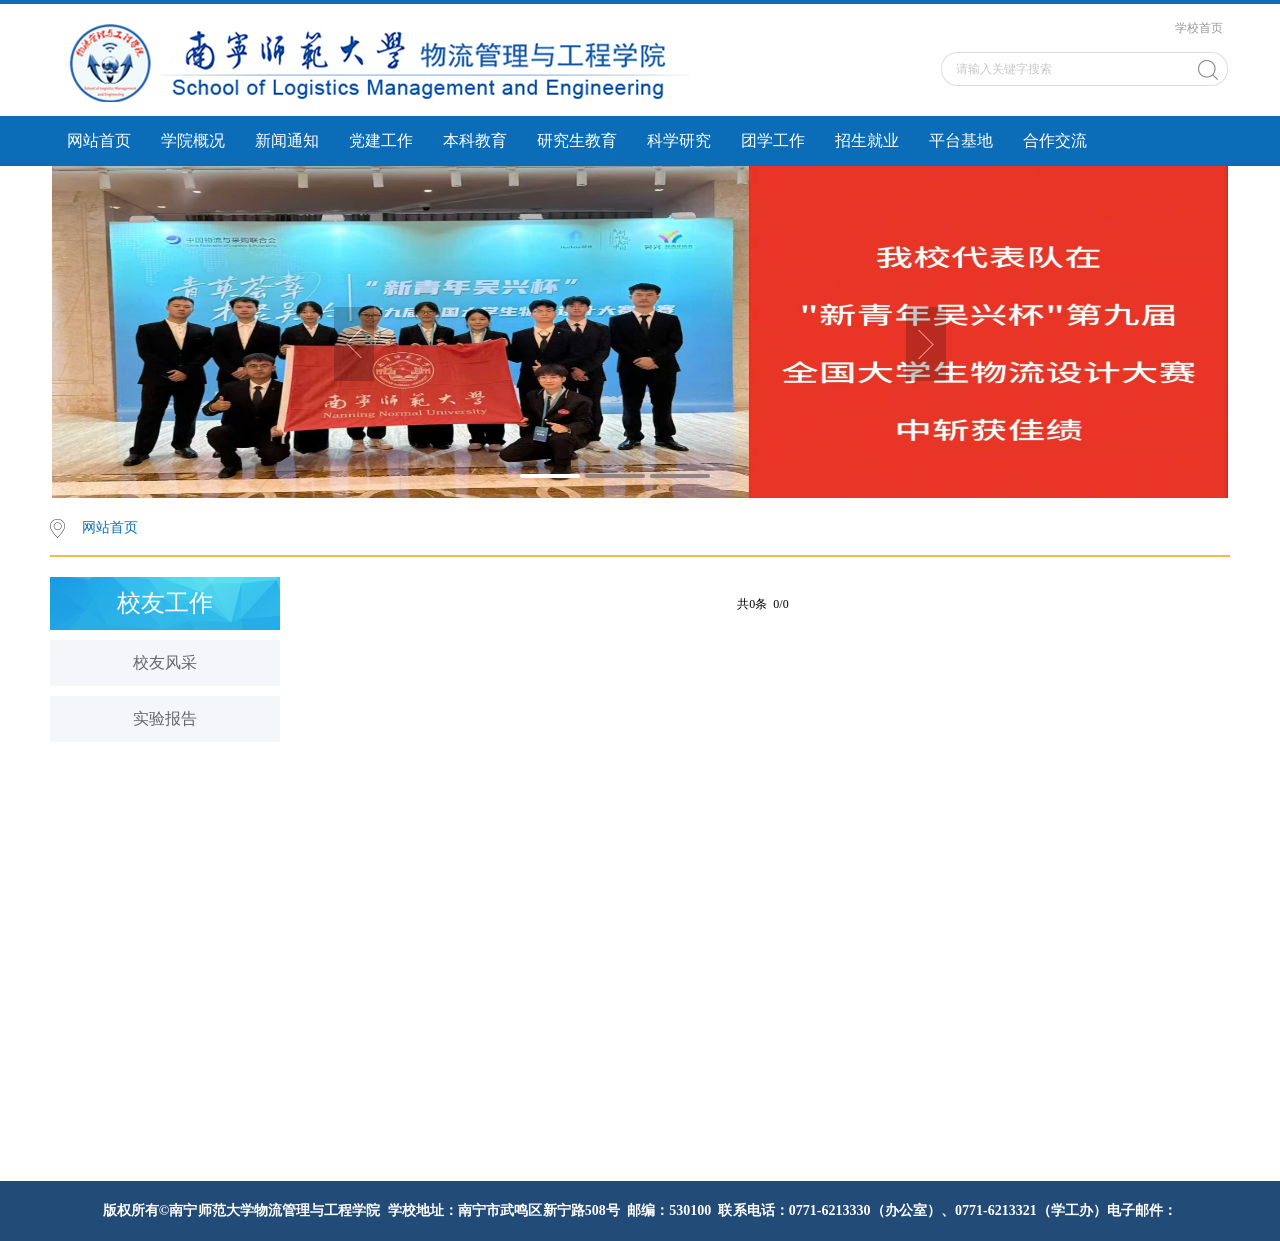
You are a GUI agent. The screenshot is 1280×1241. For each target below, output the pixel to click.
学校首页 (1199, 28)
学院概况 (193, 140)
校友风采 (165, 662)
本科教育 (475, 140)
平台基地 (961, 140)
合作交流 (1055, 140)
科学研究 (679, 140)
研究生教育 (577, 140)
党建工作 (381, 140)
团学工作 (773, 140)
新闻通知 (287, 140)
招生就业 (867, 140)
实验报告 (165, 718)
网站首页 (99, 140)
